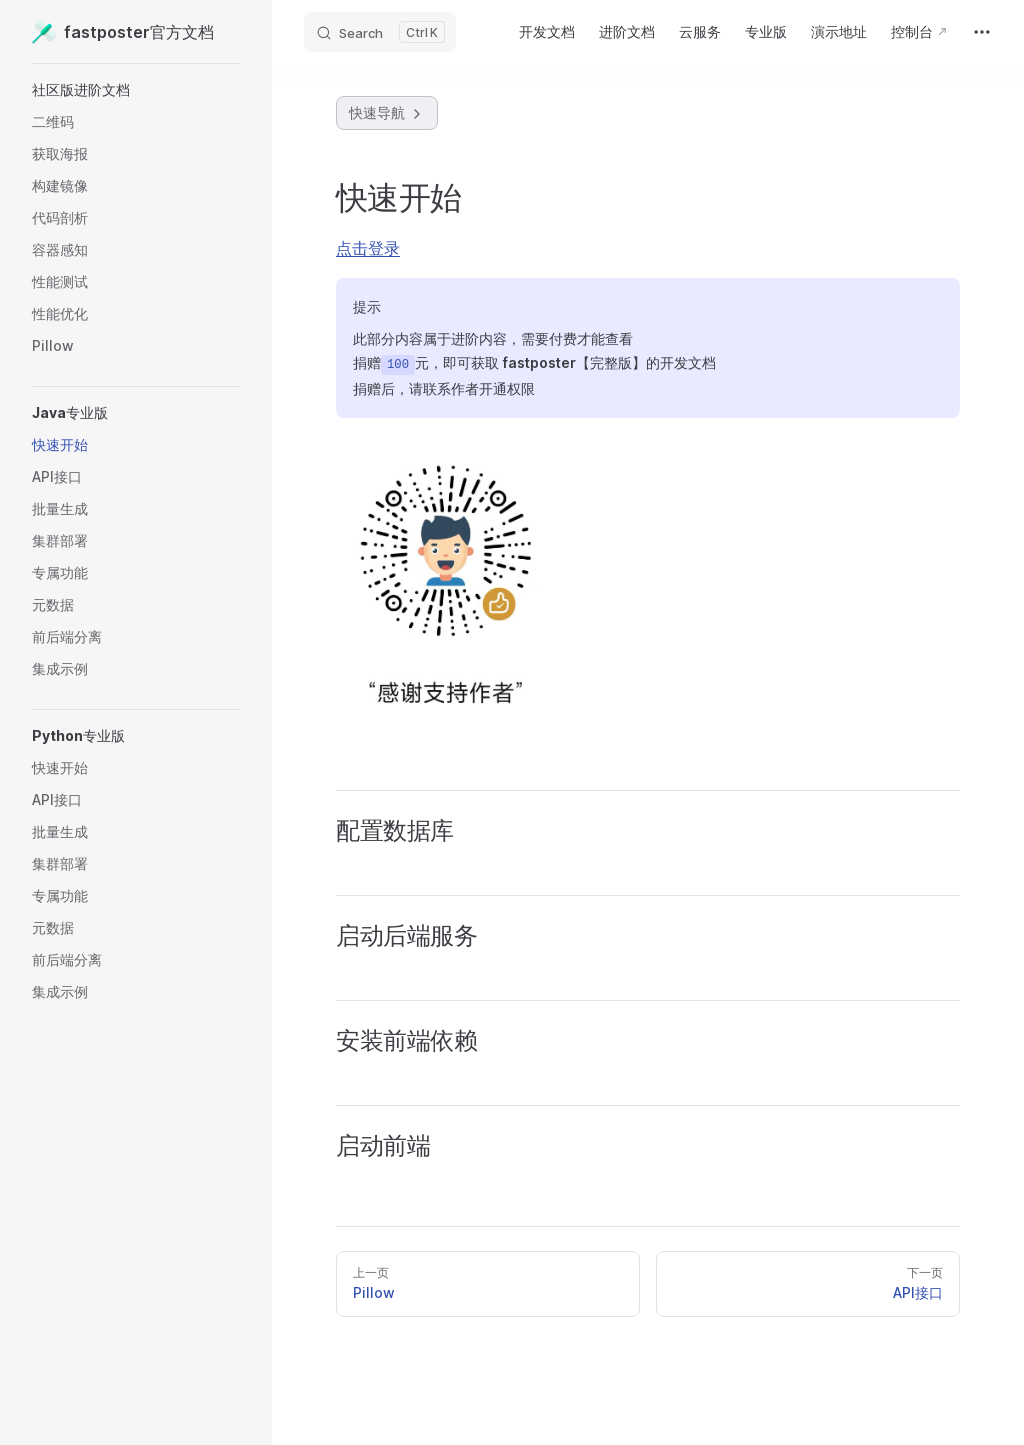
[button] (136, 90)
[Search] (380, 32)
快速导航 (387, 113)
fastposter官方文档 (123, 32)
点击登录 (368, 248)
